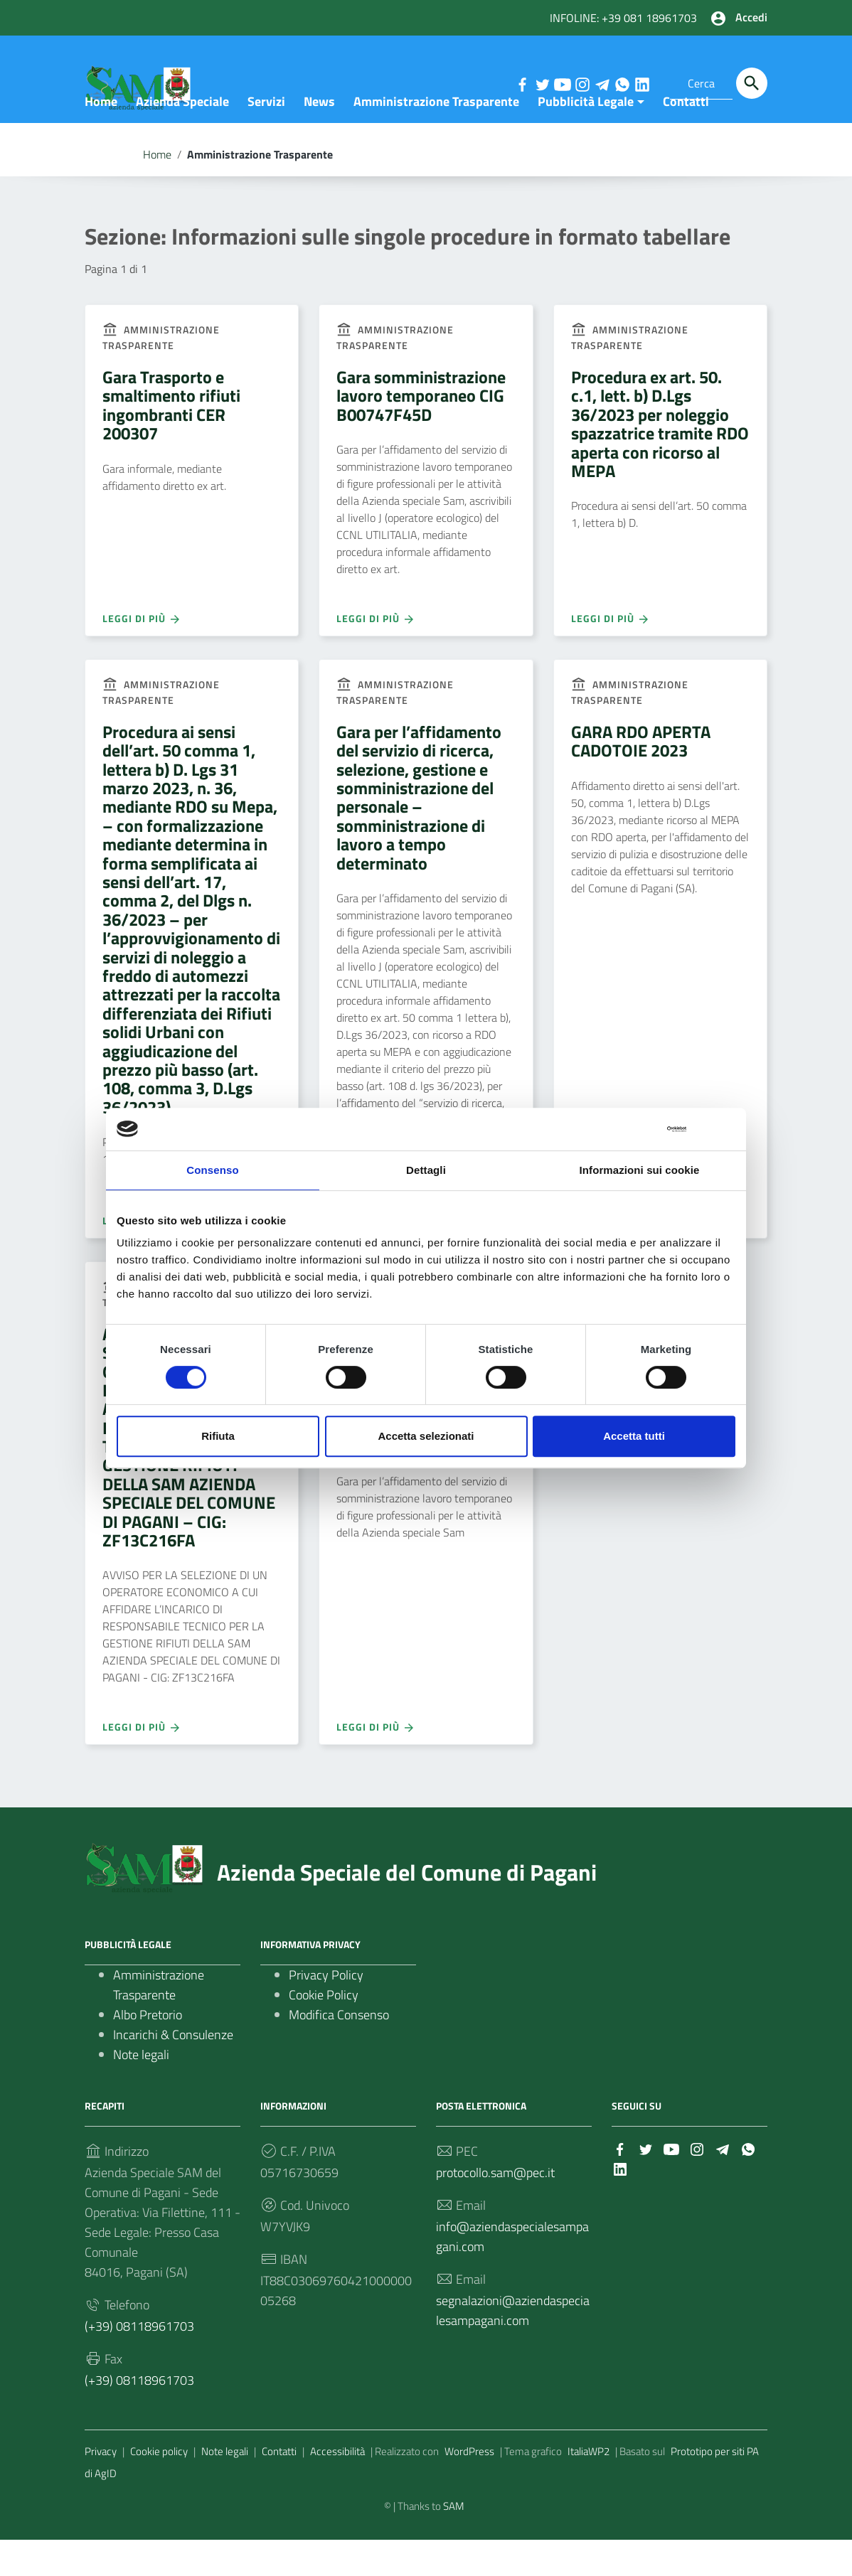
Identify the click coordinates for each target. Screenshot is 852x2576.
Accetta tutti (634, 1436)
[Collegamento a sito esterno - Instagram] (581, 83)
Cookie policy (159, 2487)
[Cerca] (751, 83)
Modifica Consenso (339, 2051)
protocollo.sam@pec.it (495, 2208)
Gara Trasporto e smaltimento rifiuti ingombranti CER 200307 (171, 441)
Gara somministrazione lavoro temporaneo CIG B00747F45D (421, 432)
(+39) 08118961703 (139, 2362)
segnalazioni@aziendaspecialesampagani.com (513, 2346)
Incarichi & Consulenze (173, 2070)
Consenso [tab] (212, 1170)
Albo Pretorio (147, 2051)
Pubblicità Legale (586, 137)
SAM (453, 2542)
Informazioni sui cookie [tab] (640, 1170)
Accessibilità (337, 2487)
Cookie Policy (323, 2031)
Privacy (101, 2487)
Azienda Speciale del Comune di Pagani (407, 1908)
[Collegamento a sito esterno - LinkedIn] (641, 83)
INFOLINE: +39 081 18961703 (623, 17)
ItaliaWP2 (588, 2487)
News (319, 137)
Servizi (266, 137)
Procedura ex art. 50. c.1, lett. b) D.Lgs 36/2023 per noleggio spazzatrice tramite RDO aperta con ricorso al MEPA (660, 460)
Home (101, 137)
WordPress (469, 2487)
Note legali (141, 2090)
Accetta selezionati (426, 1436)
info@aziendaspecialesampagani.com (512, 2272)
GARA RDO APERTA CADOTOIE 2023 (640, 777)
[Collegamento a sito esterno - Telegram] (601, 83)
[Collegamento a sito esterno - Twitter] (541, 83)
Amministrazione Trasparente (436, 137)
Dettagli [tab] (426, 1170)
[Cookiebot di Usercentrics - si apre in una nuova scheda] (624, 1129)
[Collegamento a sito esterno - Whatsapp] (621, 83)
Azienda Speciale (182, 137)
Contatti (686, 137)
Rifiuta (218, 1436)
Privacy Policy (326, 2011)
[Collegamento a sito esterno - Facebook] (522, 83)
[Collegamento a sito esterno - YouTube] (561, 83)
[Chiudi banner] (725, 1128)
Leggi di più (141, 654)
